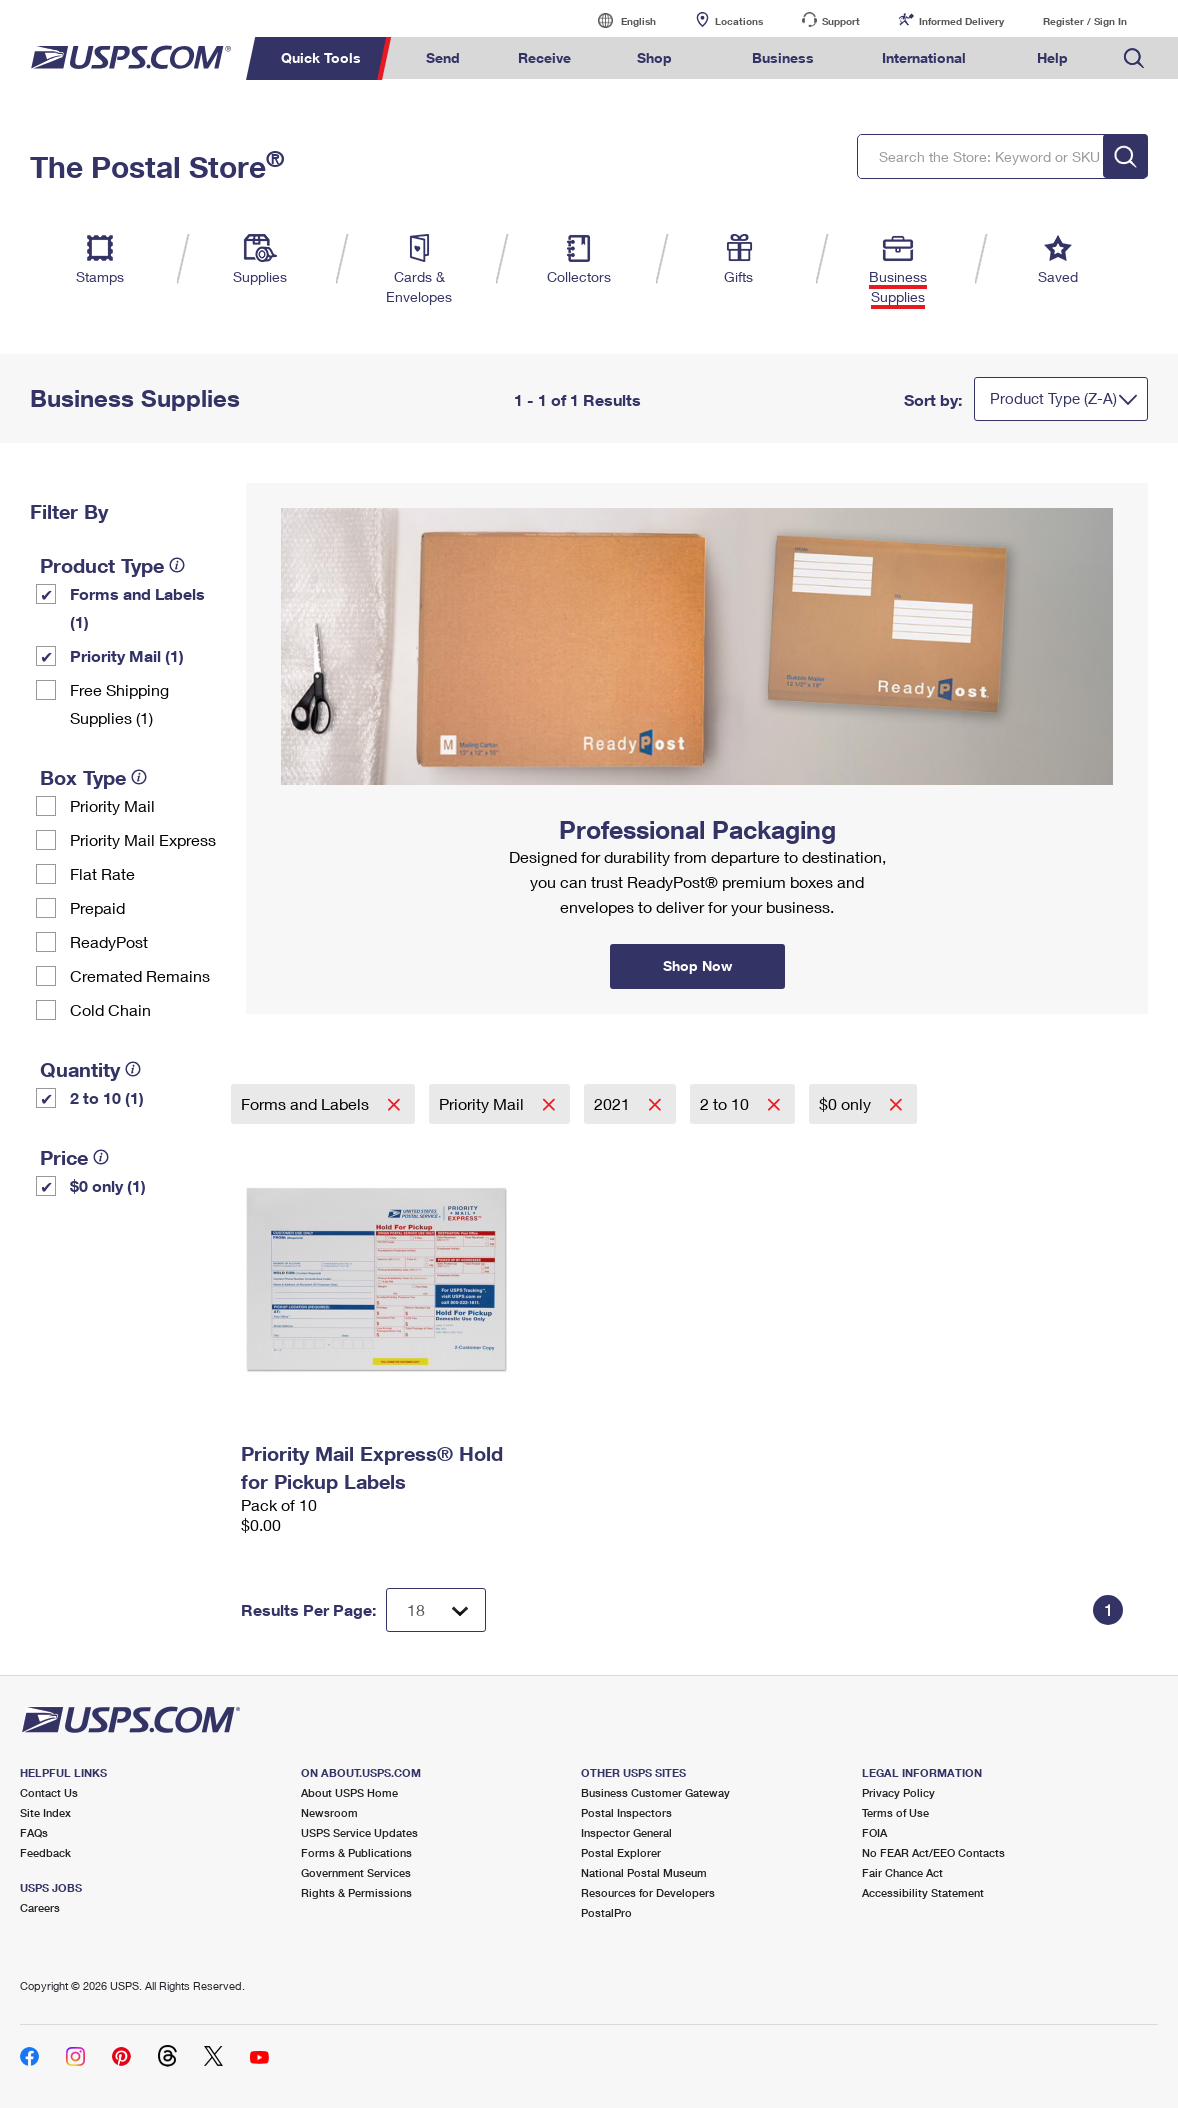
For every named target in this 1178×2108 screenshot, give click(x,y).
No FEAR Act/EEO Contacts (933, 1852)
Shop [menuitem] (654, 57)
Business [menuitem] (783, 57)
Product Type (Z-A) (1053, 398)
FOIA (874, 1832)
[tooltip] (177, 565)
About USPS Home (349, 1792)
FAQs (34, 1832)
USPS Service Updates (359, 1832)
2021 (614, 1103)
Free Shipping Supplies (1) (119, 703)
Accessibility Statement (923, 1892)
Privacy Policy (898, 1792)
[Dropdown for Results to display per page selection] (436, 1610)
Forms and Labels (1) (137, 607)
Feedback (45, 1852)
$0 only (847, 1103)
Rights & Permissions (356, 1892)
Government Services (356, 1872)
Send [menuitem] (443, 57)
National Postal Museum (644, 1872)
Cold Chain (110, 1009)
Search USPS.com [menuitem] (1134, 58)
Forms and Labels (307, 1103)
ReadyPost (109, 941)
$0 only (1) (108, 1185)
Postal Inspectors (626, 1812)
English (618, 20)
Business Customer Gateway (655, 1792)
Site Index (45, 1812)
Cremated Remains (140, 975)
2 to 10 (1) (107, 1097)
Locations (739, 21)
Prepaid (97, 907)
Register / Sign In (1085, 21)
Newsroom (329, 1812)
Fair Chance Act (902, 1872)
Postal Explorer (621, 1852)
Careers (40, 1907)
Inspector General (626, 1832)
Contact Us (49, 1792)
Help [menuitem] (1052, 57)
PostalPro (606, 1912)
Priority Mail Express (143, 839)
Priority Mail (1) (127, 655)
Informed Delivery (961, 21)
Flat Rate (102, 873)
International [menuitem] (924, 57)
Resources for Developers (648, 1892)
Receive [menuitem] (544, 57)
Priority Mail (112, 805)
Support (841, 21)
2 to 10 (726, 1103)
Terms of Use (895, 1812)
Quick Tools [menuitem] (321, 57)
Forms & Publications (356, 1852)
